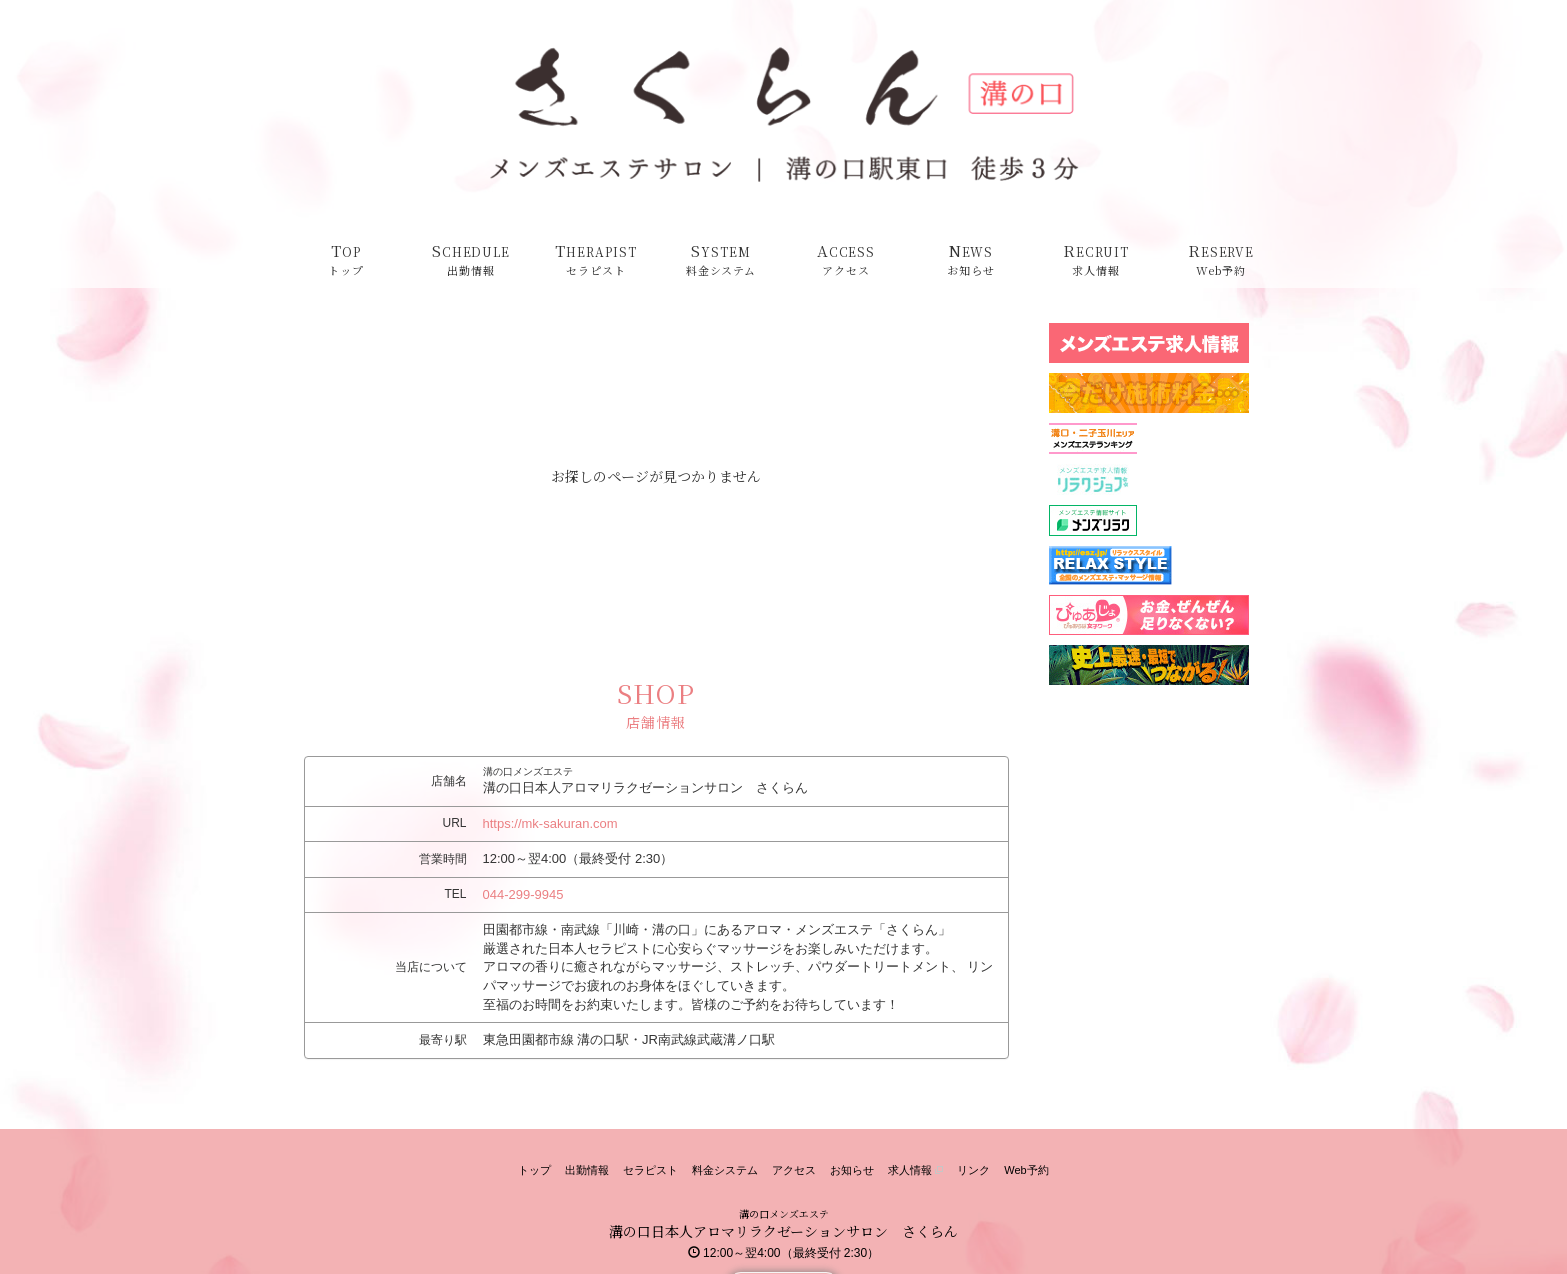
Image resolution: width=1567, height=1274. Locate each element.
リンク (973, 1170)
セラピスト (650, 1170)
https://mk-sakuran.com (550, 823)
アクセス (794, 1170)
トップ (534, 1170)
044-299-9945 (523, 894)
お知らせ (852, 1170)
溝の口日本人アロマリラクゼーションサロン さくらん (783, 1231)
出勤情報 (587, 1170)
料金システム (725, 1170)
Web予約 (1026, 1170)
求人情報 (915, 1170)
